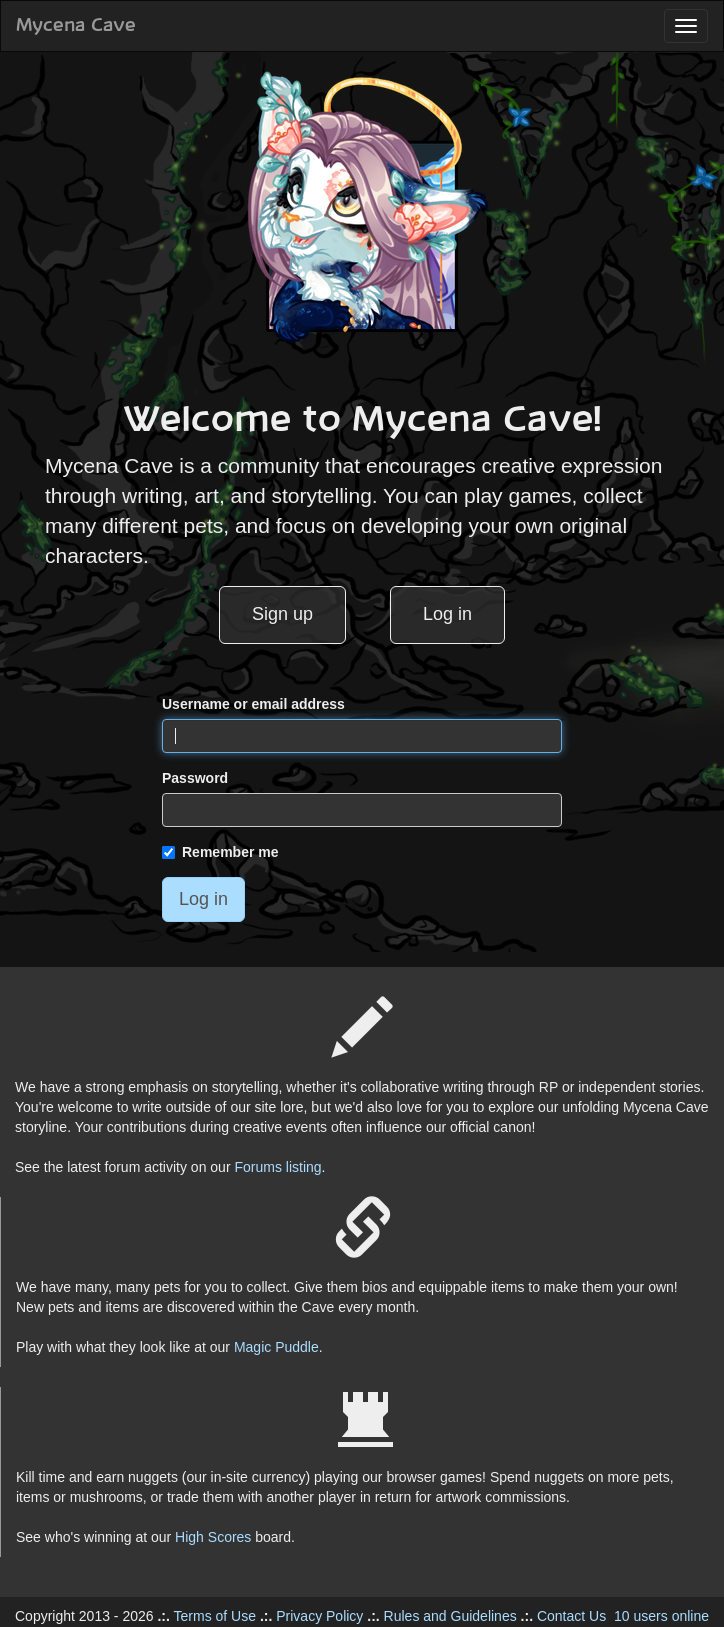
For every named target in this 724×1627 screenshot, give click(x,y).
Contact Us (571, 1616)
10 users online (661, 1616)
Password (195, 778)
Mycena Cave (76, 26)
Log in (447, 614)
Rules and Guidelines (450, 1616)
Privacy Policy (319, 1616)
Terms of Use (215, 1616)
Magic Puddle (276, 1347)
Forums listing (277, 1167)
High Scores (213, 1537)
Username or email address (253, 704)
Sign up (282, 614)
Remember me (220, 852)
